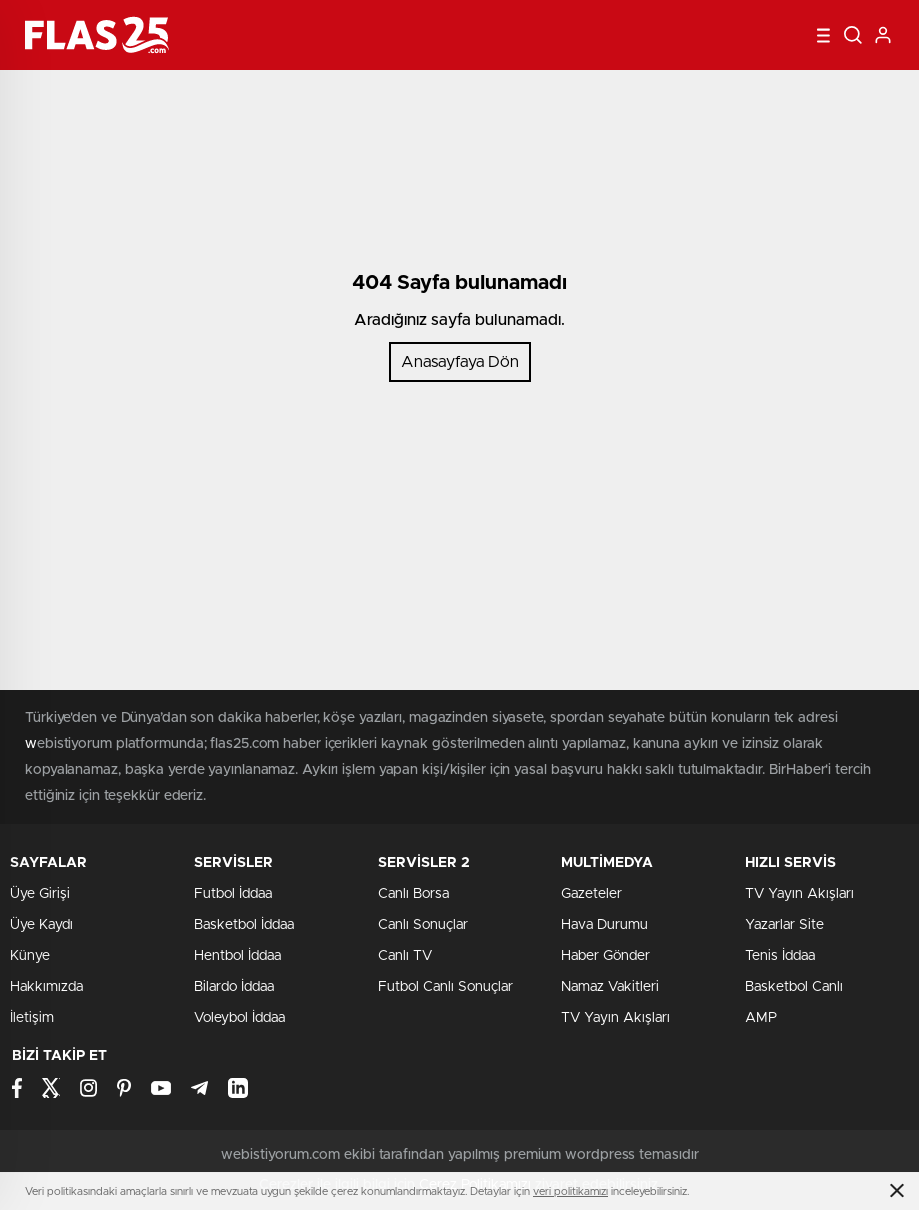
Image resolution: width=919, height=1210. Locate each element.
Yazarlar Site (784, 925)
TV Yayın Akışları (615, 1018)
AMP (761, 1018)
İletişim (32, 1018)
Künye (30, 956)
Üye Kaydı (41, 925)
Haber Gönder (605, 956)
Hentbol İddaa (237, 956)
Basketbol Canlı (794, 987)
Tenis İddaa (780, 956)
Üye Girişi (40, 894)
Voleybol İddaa (239, 1018)
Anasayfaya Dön (460, 362)
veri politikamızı (570, 1191)
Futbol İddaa (233, 894)
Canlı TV (405, 956)
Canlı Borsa (413, 894)
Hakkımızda (46, 987)
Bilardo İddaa (234, 987)
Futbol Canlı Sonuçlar (445, 987)
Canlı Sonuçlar (423, 925)
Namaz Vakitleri (610, 987)
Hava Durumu (604, 925)
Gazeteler (591, 894)
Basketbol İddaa (244, 925)
